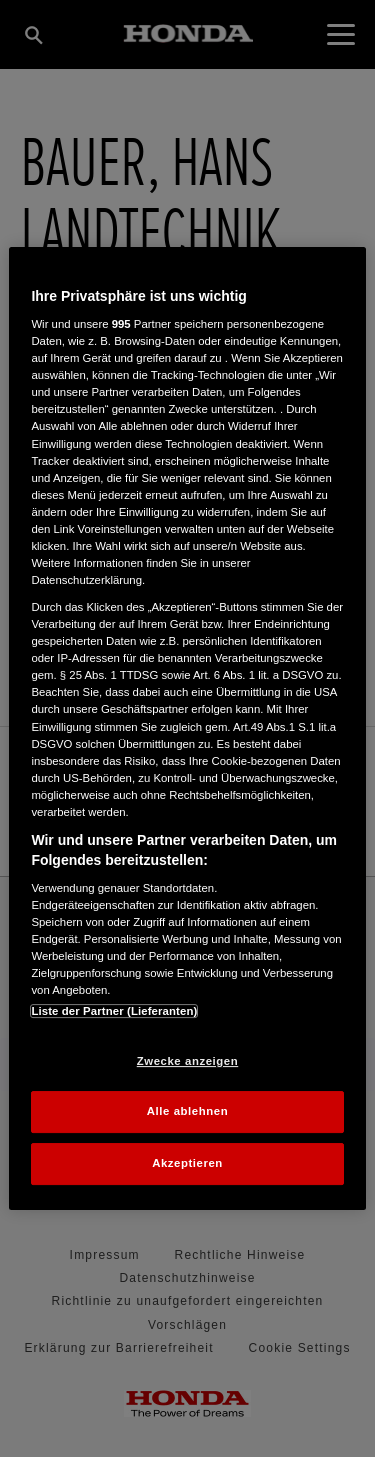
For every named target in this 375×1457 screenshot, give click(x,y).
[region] (187, 729)
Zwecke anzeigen (187, 1061)
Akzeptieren (187, 1163)
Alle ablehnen (187, 1112)
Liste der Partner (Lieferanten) (114, 1011)
